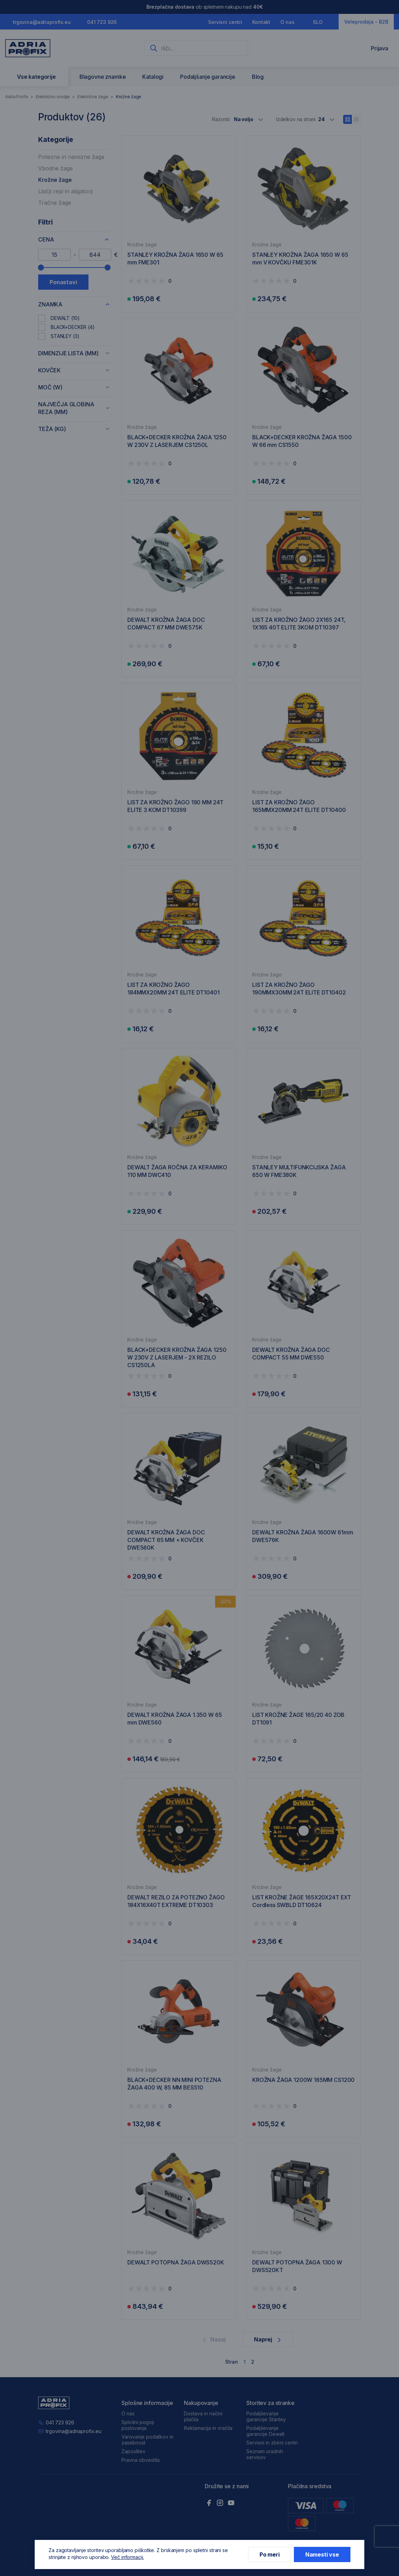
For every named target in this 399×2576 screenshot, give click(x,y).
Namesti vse (322, 2554)
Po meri (270, 2554)
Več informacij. (127, 2557)
